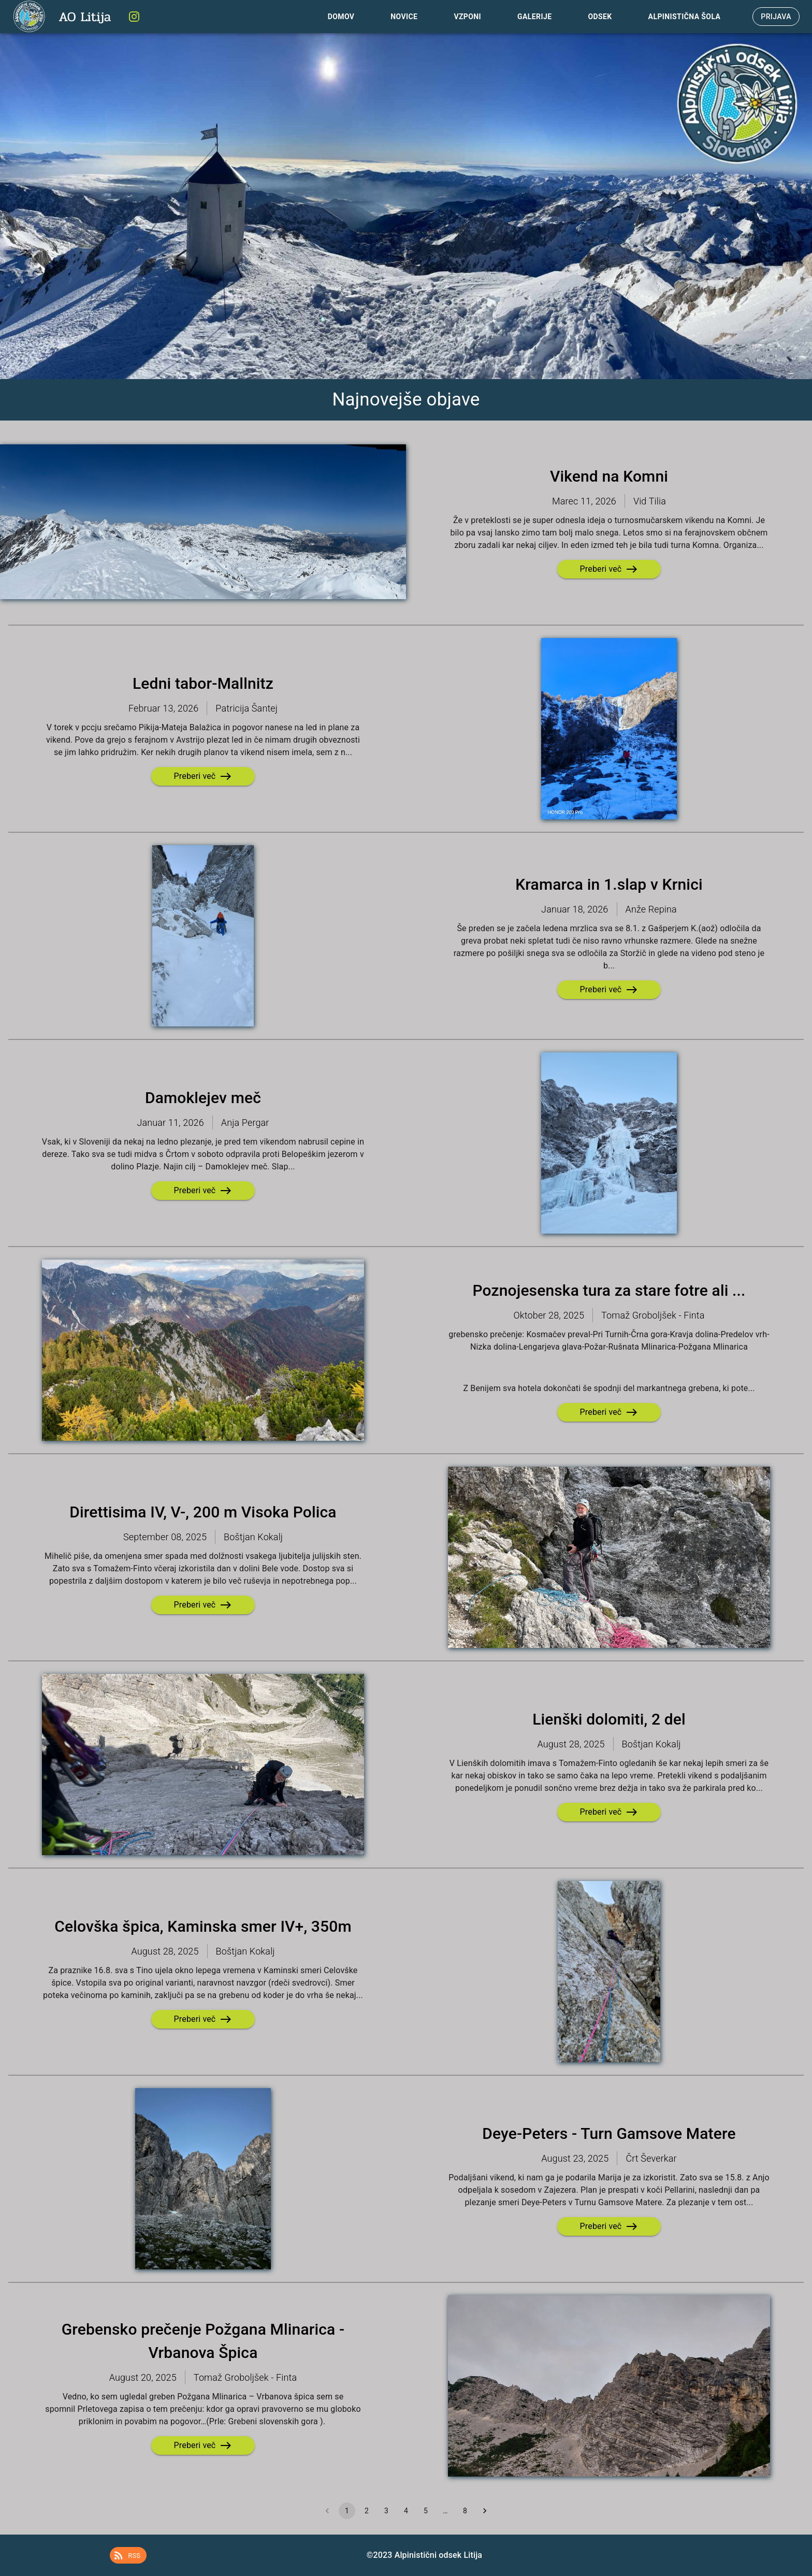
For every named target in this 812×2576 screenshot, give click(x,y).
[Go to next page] (484, 2510)
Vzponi (467, 16)
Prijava (776, 17)
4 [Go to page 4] (406, 2510)
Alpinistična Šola (684, 16)
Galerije (534, 16)
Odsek (600, 16)
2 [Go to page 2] (366, 2510)
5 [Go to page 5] (425, 2510)
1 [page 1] (347, 2510)
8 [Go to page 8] (465, 2510)
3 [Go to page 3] (386, 2510)
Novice (403, 16)
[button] (128, 2555)
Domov (341, 16)
